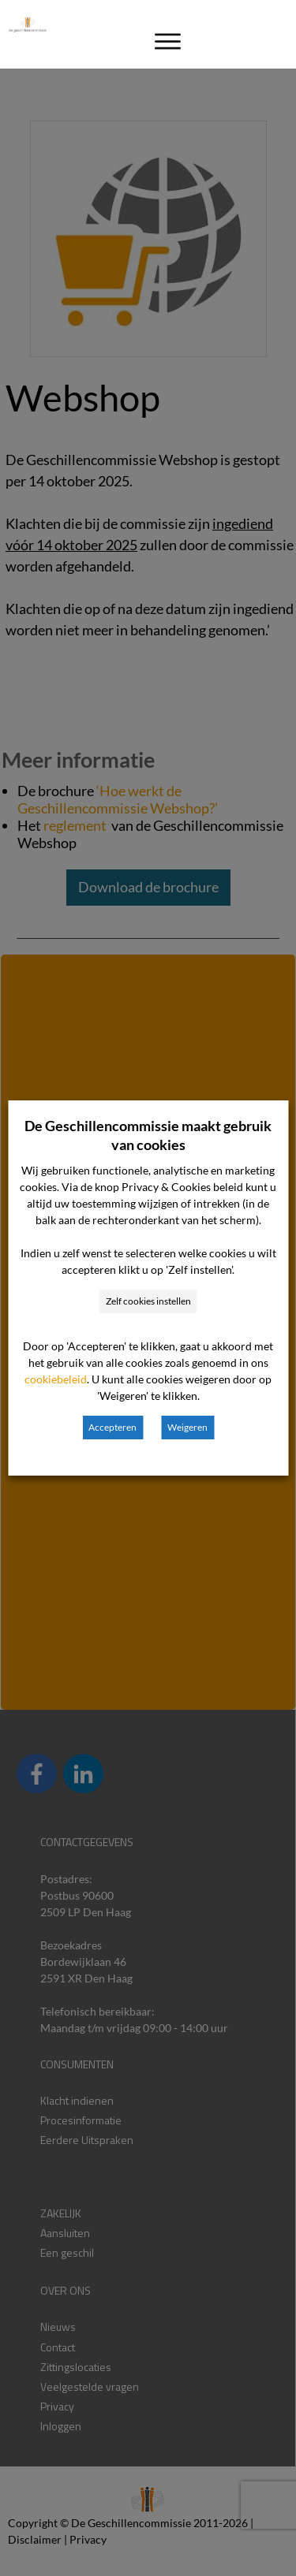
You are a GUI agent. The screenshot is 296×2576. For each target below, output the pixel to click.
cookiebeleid (55, 1379)
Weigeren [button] (187, 1427)
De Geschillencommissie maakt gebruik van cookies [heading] (148, 1135)
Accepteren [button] (112, 1427)
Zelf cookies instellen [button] (148, 1301)
